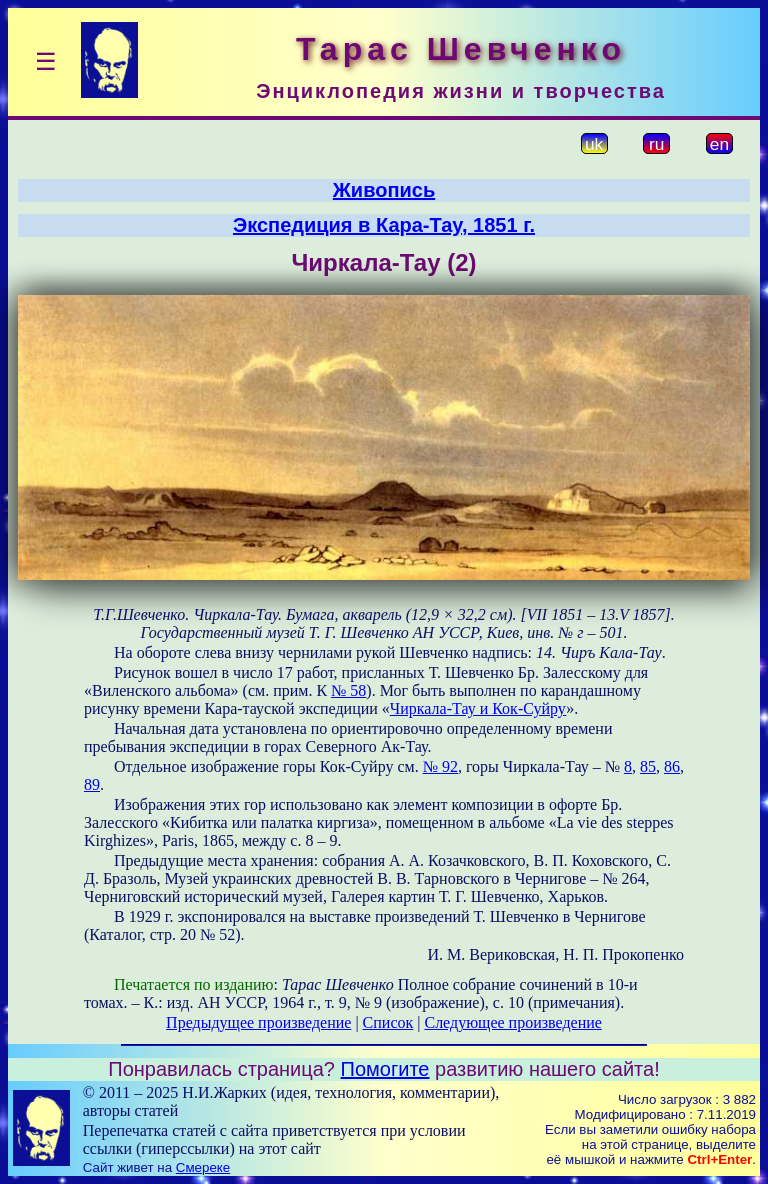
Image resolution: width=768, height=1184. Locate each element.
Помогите (385, 1069)
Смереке (203, 1167)
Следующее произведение (512, 1022)
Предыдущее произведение (258, 1022)
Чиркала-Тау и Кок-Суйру (478, 708)
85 (648, 766)
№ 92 (440, 766)
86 (672, 766)
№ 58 (348, 690)
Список (388, 1022)
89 (92, 784)
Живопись (384, 190)
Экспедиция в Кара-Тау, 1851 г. (384, 225)
